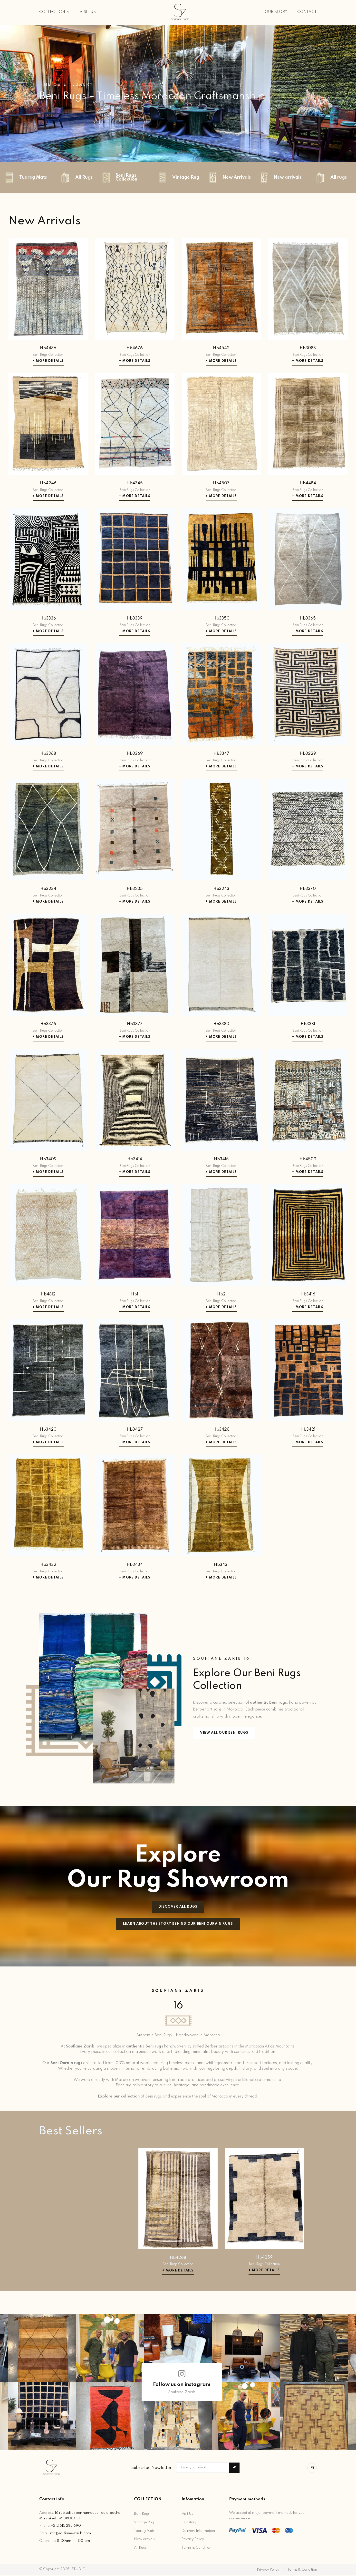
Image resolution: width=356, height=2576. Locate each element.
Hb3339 (135, 619)
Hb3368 (48, 755)
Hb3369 (135, 755)
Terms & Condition (197, 2548)
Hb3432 (48, 1566)
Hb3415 (221, 1160)
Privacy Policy (193, 2540)
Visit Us (187, 2514)
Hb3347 (221, 755)
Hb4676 (134, 349)
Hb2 (221, 1295)
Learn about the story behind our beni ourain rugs (178, 1925)
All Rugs (140, 2548)
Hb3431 (221, 1566)
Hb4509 (307, 1160)
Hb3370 (308, 890)
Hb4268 (178, 2259)
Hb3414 (134, 1160)
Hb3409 (48, 1160)
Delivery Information (198, 2531)
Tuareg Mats (144, 2531)
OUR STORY (276, 12)
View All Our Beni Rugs (224, 1734)
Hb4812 (48, 1295)
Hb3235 (135, 890)
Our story (189, 2523)
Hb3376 (48, 1025)
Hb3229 (308, 755)
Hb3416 (307, 1295)
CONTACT (307, 12)
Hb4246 (48, 484)
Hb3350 (221, 619)
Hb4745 (134, 484)
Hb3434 (135, 1566)
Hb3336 (48, 619)
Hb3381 (308, 1025)
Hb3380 (221, 1025)
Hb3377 (135, 1025)
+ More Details (48, 361)
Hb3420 (48, 1431)
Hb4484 (308, 484)
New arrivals (144, 2540)
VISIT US (87, 12)
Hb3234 (48, 890)
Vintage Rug (144, 2523)
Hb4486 (48, 349)
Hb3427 (135, 1431)
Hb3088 (308, 349)
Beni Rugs (142, 2514)
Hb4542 (221, 349)
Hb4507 (221, 484)
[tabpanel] (178, 93)
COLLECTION (54, 12)
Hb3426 (221, 1431)
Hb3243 (221, 890)
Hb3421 (307, 1431)
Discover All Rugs (178, 1908)
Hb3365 (308, 619)
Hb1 (134, 1295)
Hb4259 (264, 2259)
